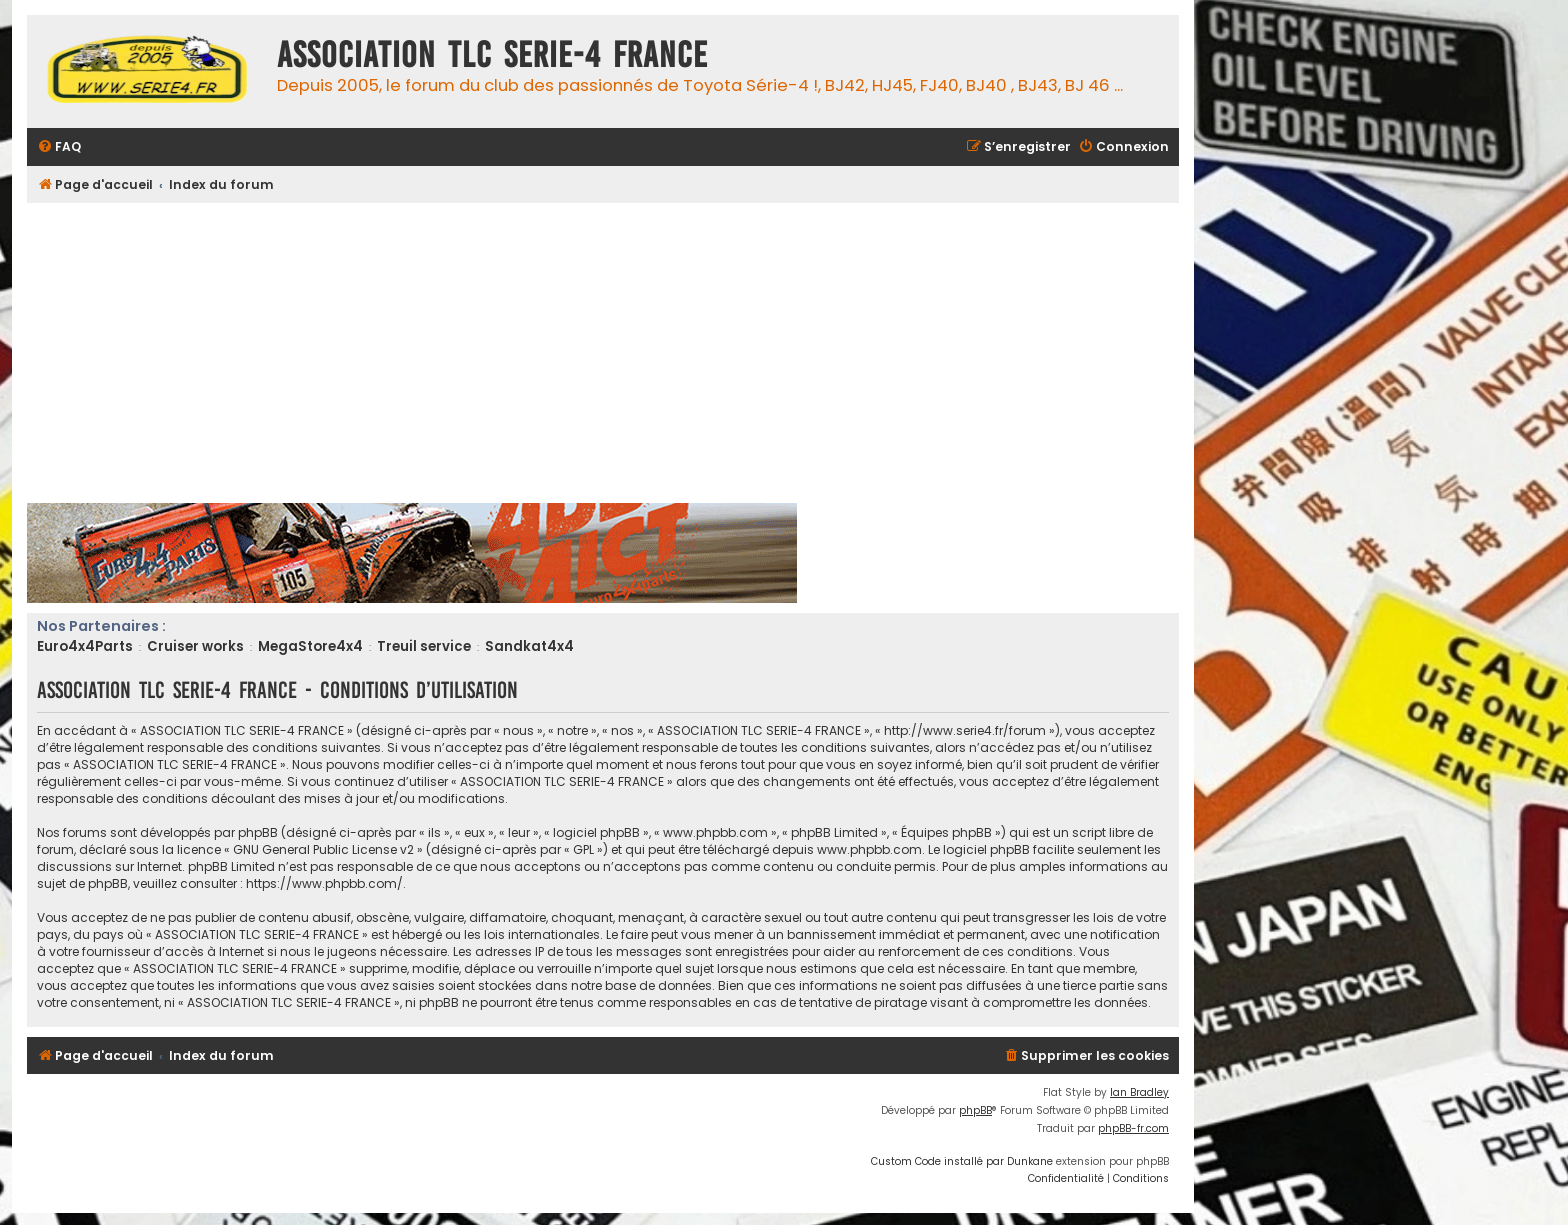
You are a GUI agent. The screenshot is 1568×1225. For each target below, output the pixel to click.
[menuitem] (59, 147)
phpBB (975, 1110)
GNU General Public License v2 (323, 849)
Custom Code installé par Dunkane (962, 1161)
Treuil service (424, 646)
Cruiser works (195, 646)
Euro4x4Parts (85, 646)
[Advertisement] (627, 353)
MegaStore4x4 (310, 646)
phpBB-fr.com (1133, 1128)
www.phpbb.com (869, 849)
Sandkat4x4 (529, 646)
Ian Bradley (1139, 1092)
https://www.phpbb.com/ (324, 883)
